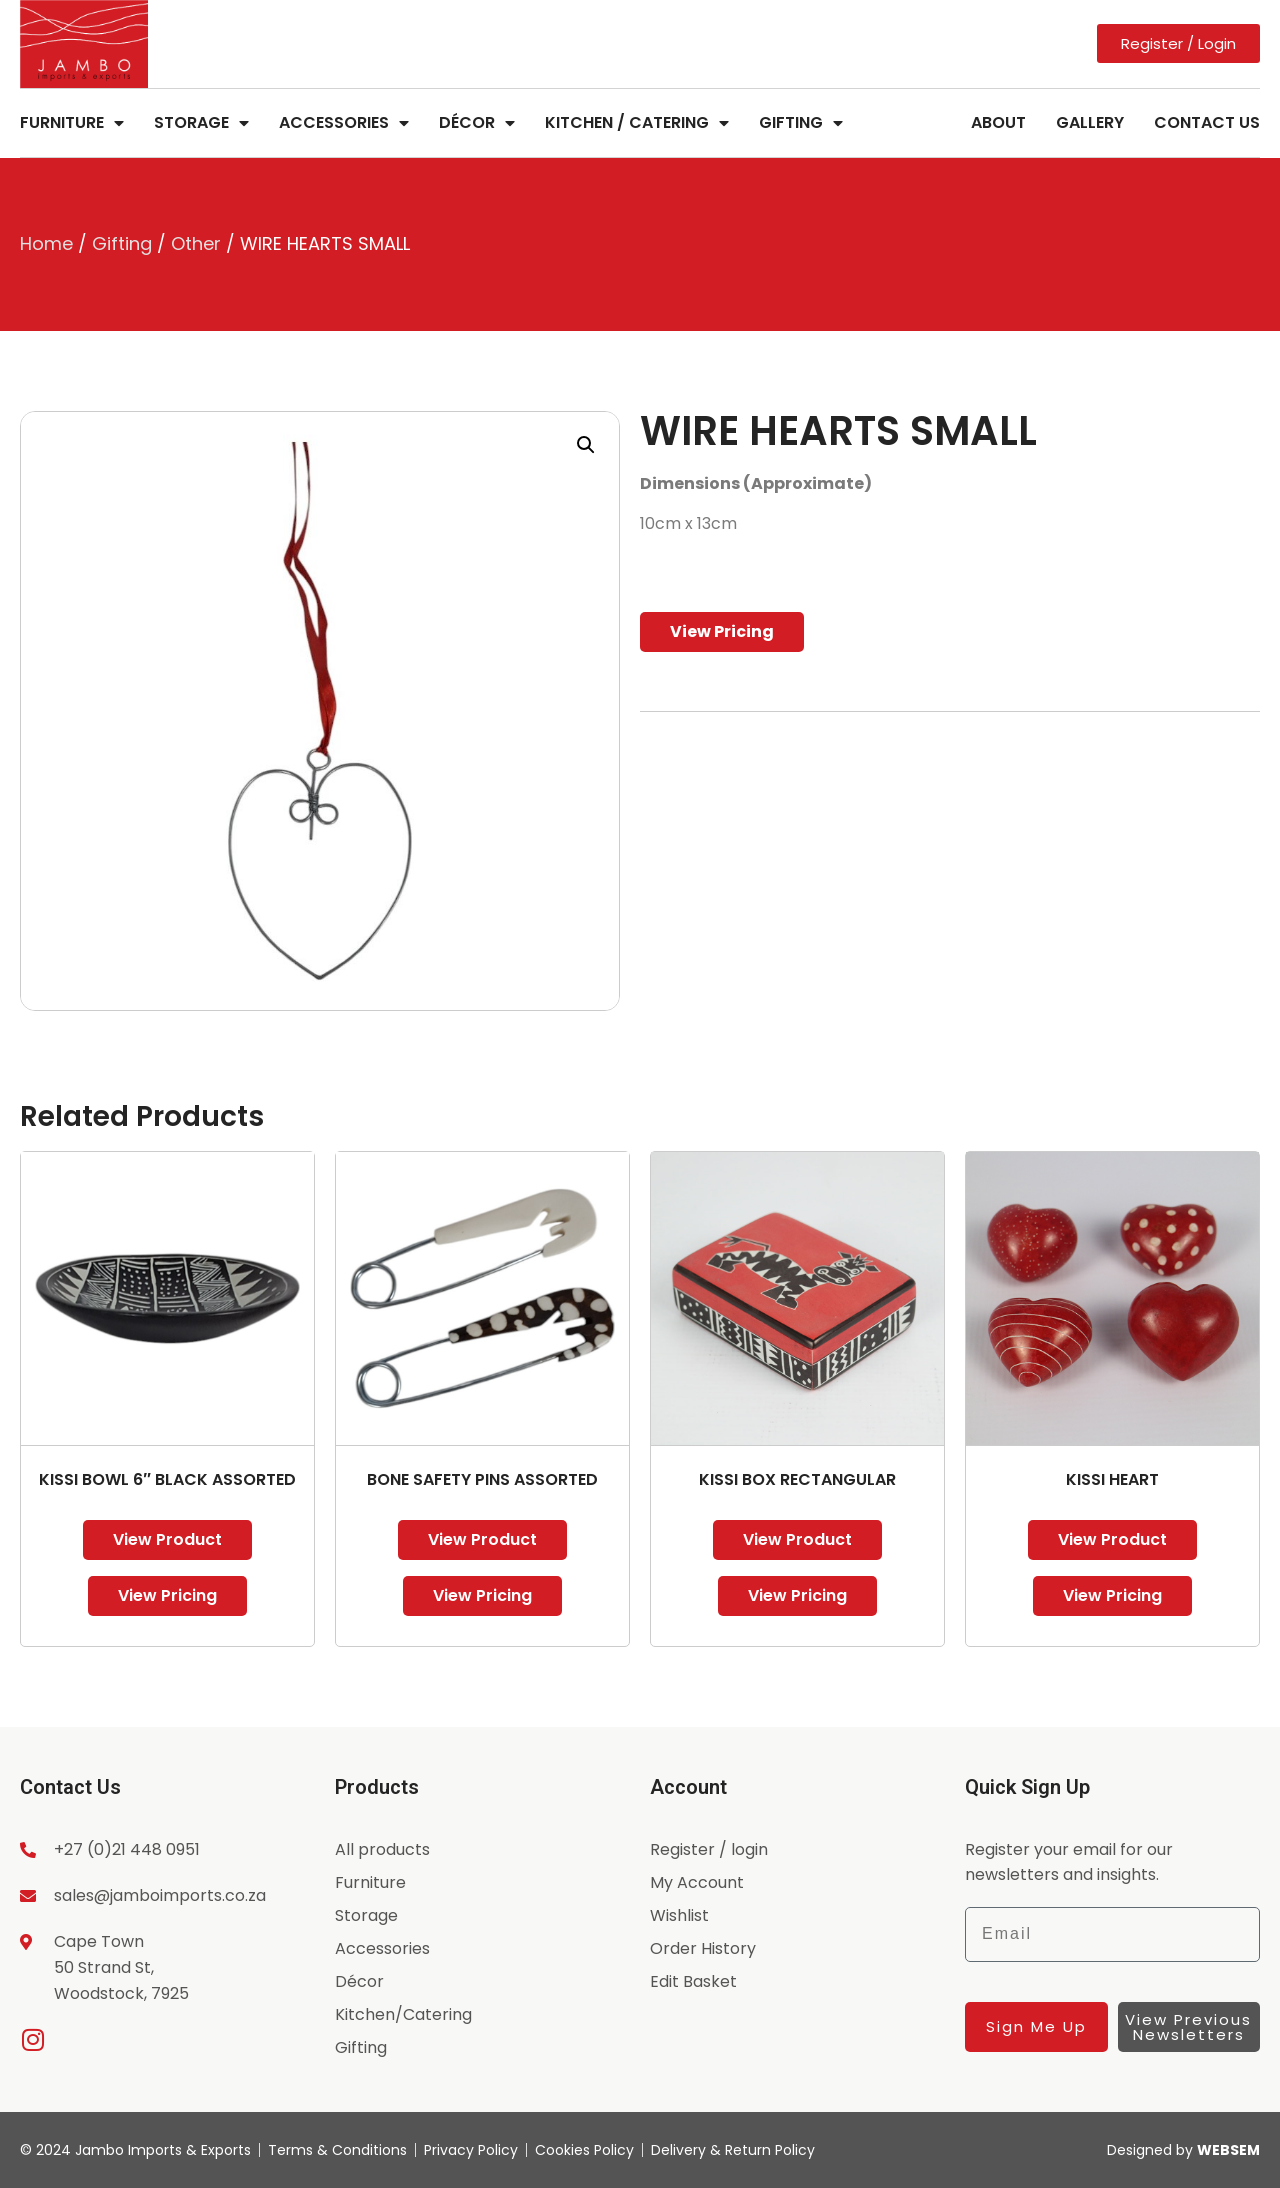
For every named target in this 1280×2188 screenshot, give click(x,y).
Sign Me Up (1036, 2026)
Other (196, 243)
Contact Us (1207, 122)
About (998, 122)
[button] (586, 445)
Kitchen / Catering (637, 123)
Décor (477, 123)
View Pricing (722, 631)
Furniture (72, 123)
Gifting (801, 123)
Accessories (344, 123)
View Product (167, 1539)
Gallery (1090, 122)
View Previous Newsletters (1188, 2027)
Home (46, 243)
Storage (201, 123)
